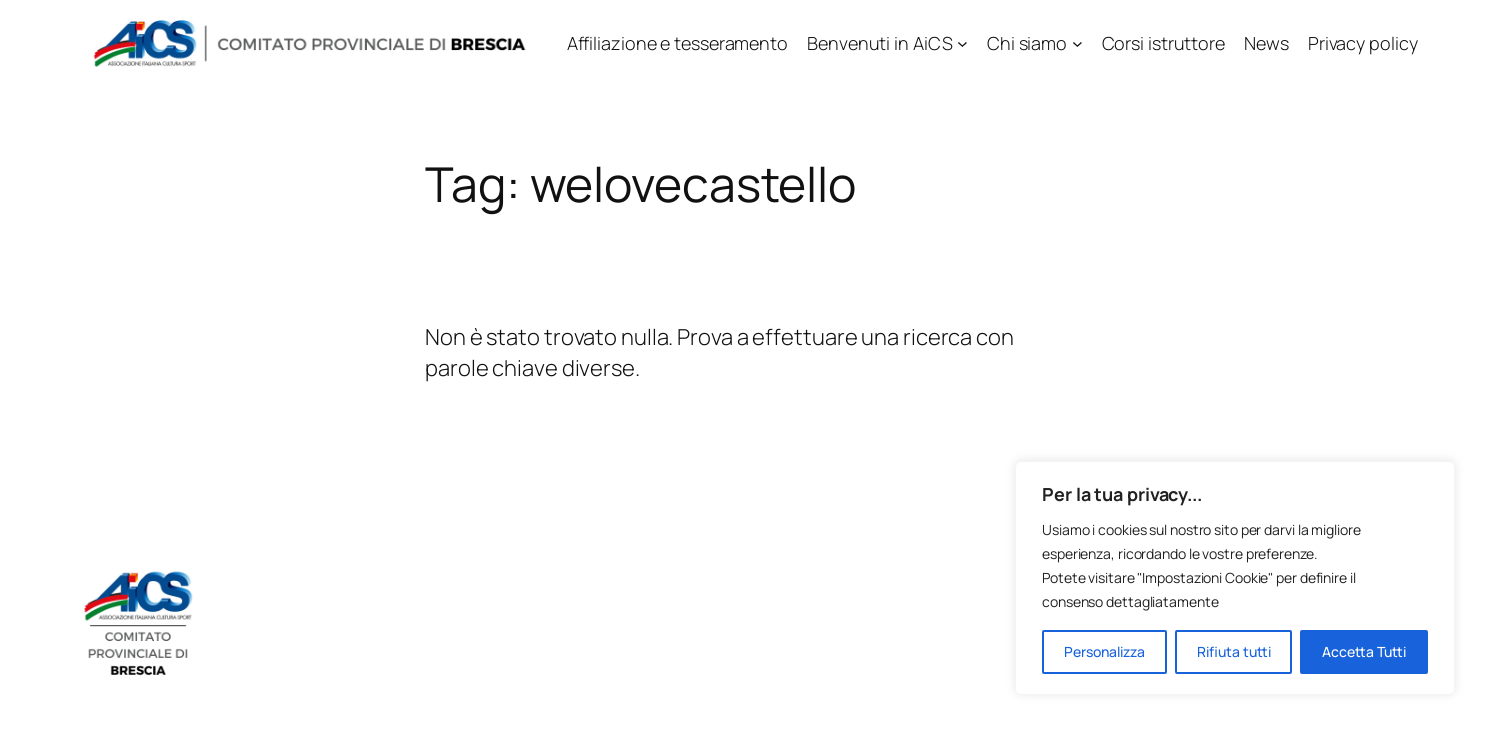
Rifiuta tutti (1234, 651)
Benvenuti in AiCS (879, 43)
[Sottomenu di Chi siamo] (1077, 43)
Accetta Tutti (1364, 651)
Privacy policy (1363, 43)
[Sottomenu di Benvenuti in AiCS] (962, 43)
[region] (1235, 578)
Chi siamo (1027, 43)
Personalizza (1104, 651)
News (1266, 43)
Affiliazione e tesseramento (677, 43)
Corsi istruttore (1163, 43)
